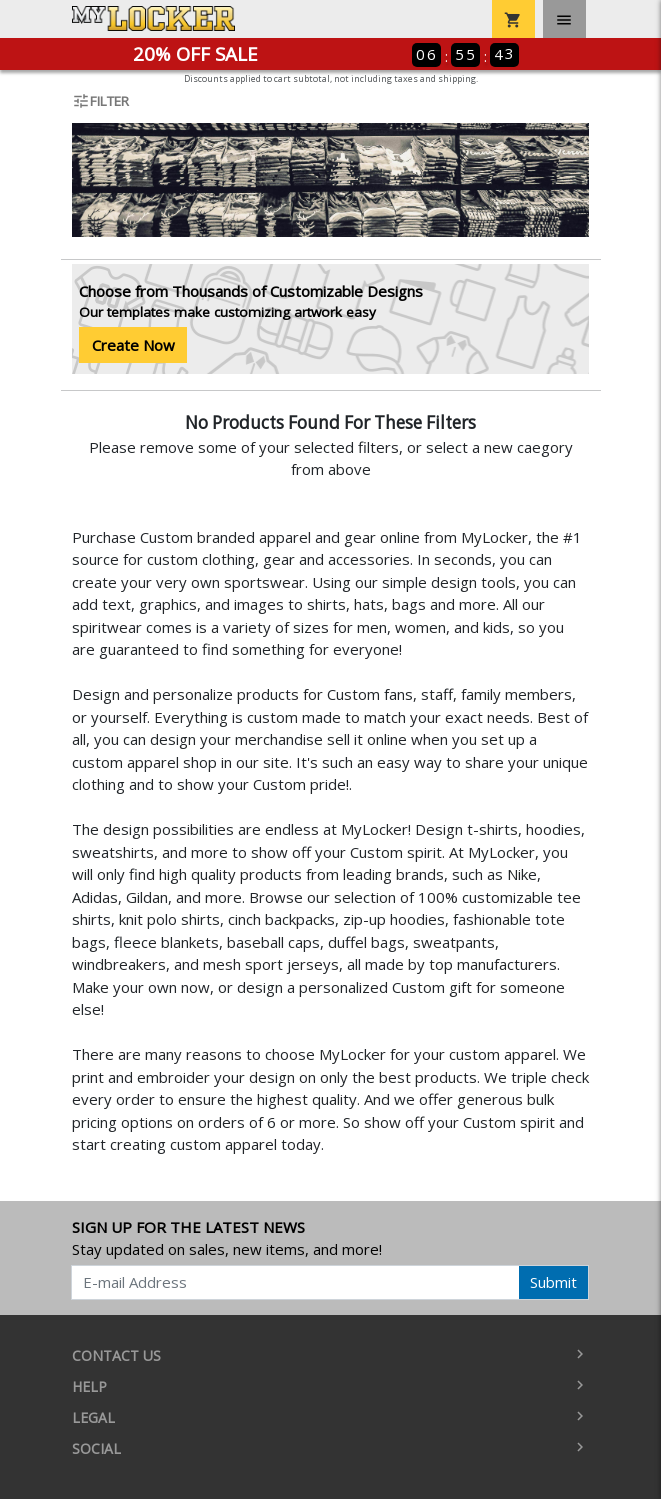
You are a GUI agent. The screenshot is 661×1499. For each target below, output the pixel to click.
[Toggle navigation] (564, 19)
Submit (553, 1282)
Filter (100, 101)
